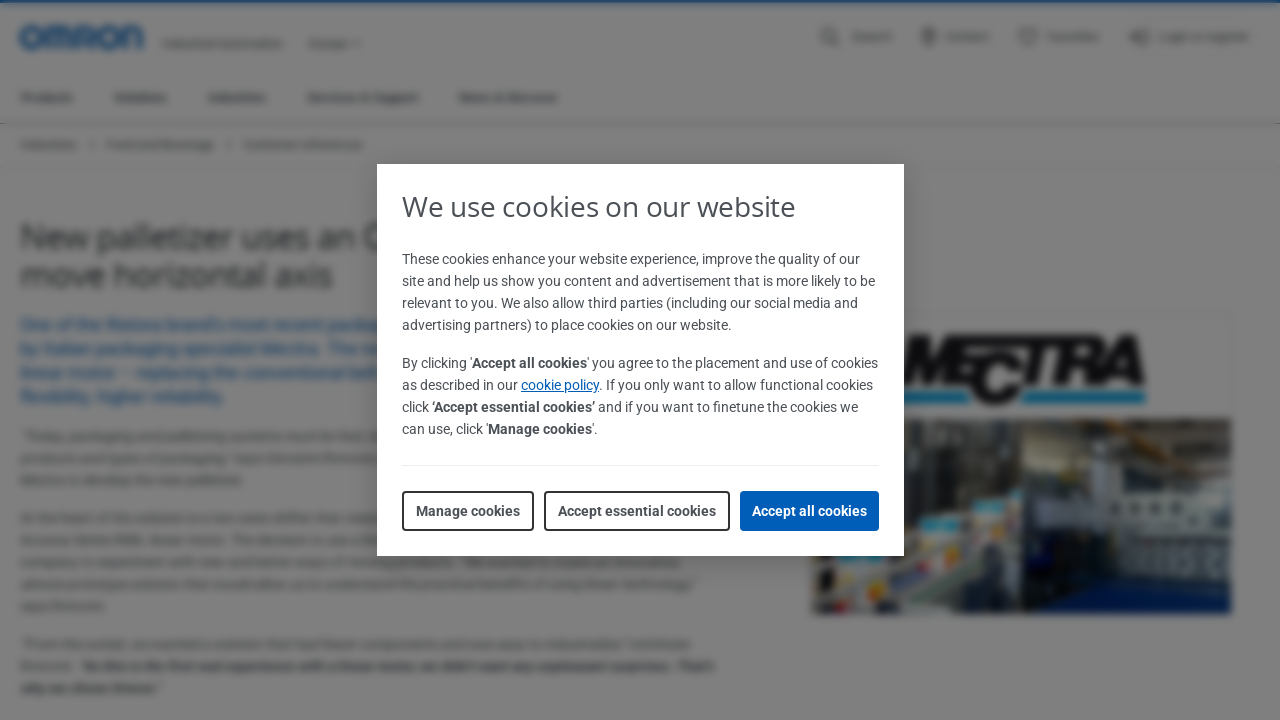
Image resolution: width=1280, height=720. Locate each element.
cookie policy (560, 385)
